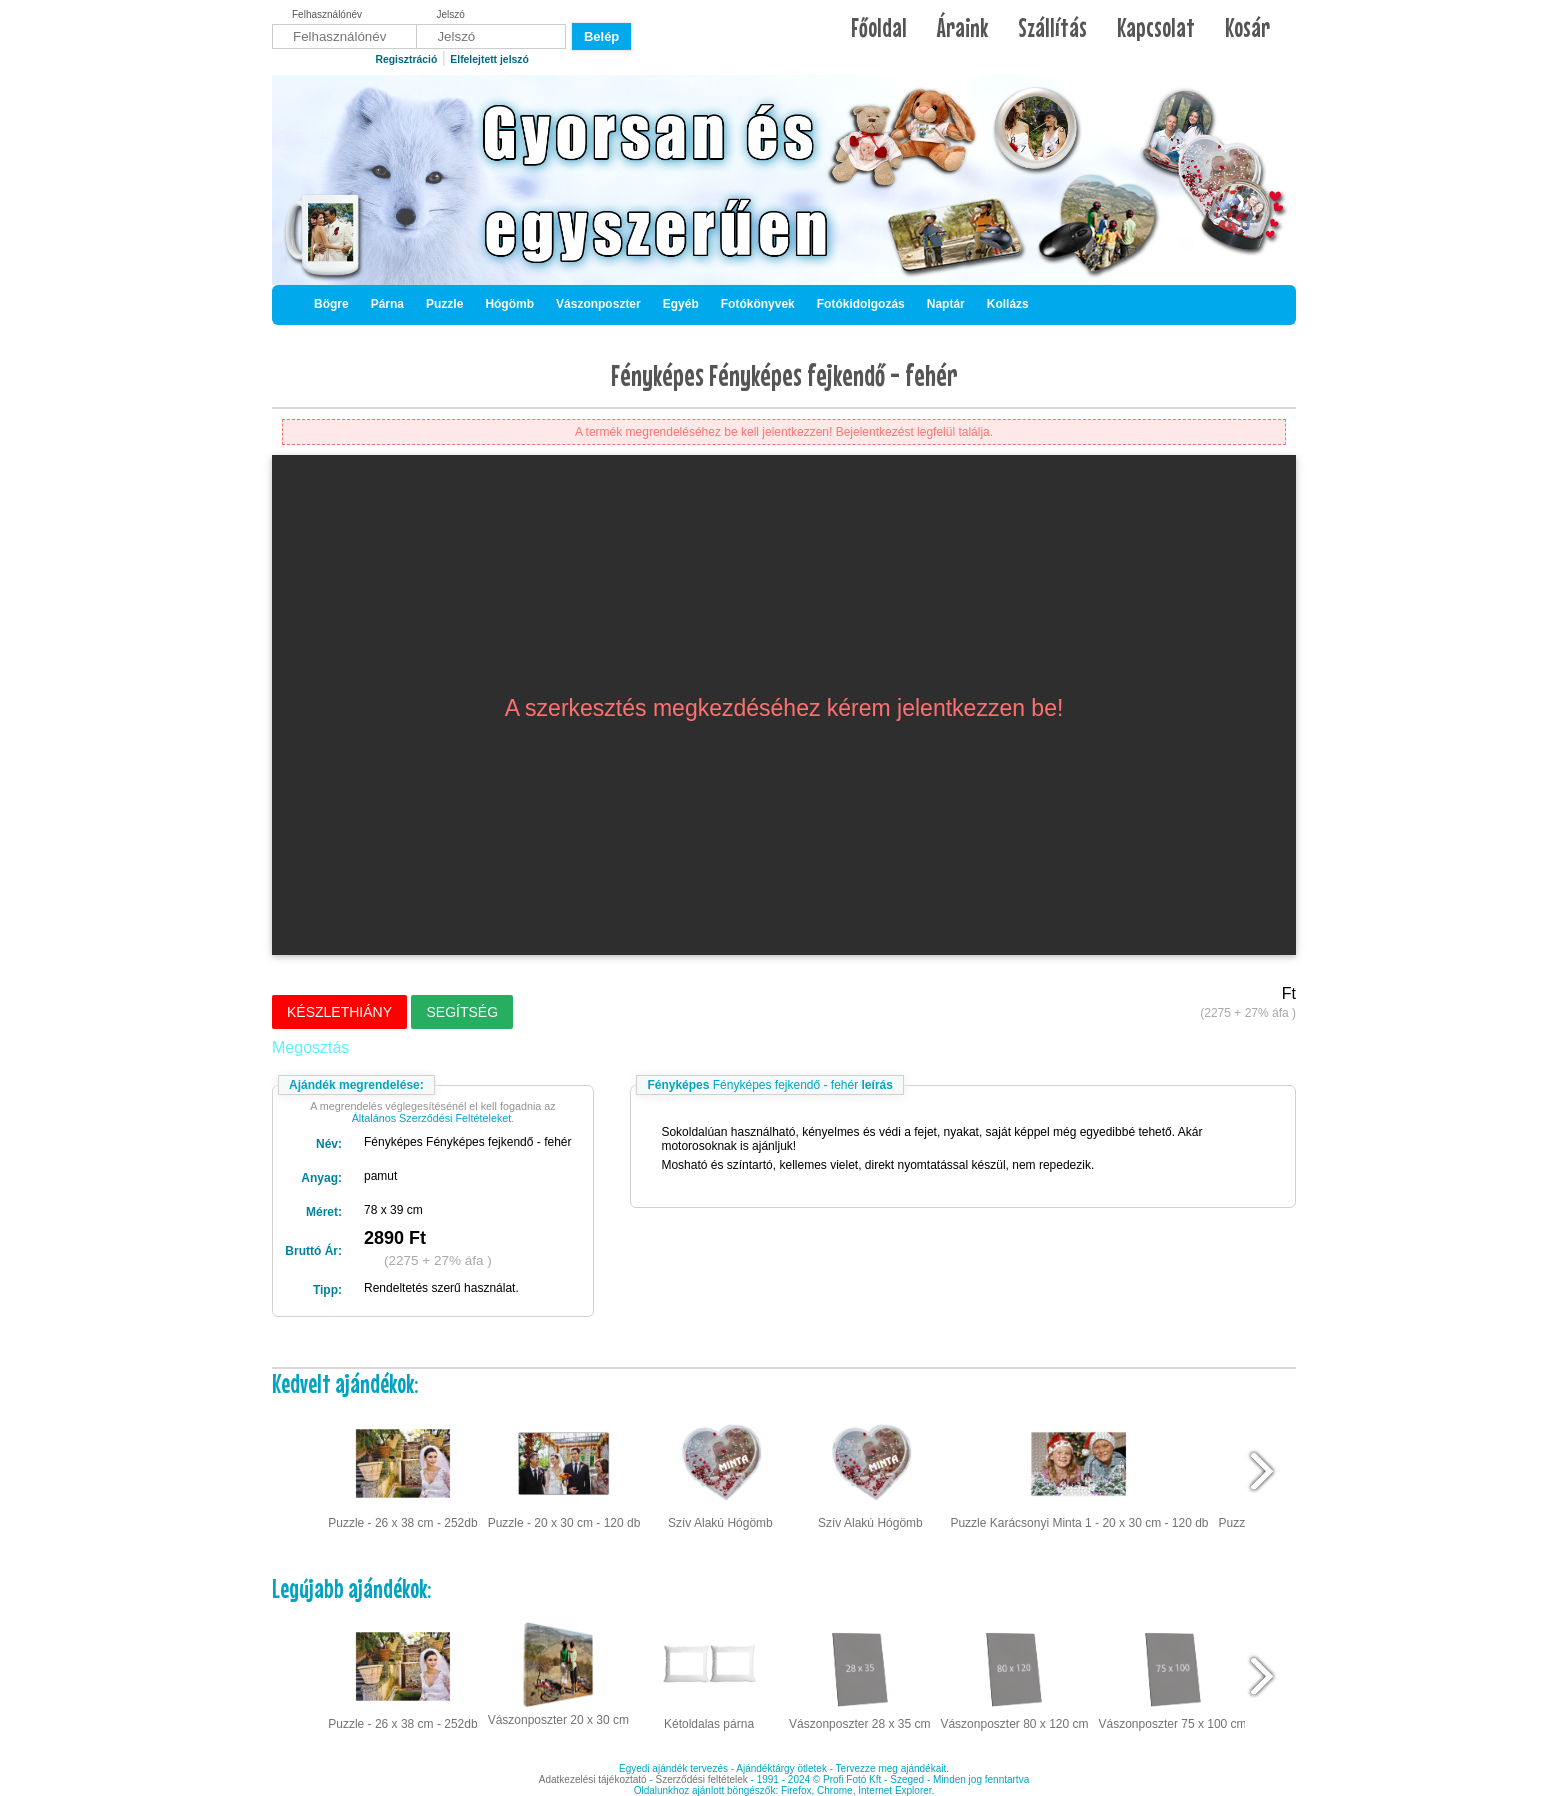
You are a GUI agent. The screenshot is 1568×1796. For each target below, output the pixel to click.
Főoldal (879, 27)
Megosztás (310, 1047)
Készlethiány (339, 1012)
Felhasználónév (327, 14)
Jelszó (451, 14)
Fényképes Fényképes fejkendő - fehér (784, 375)
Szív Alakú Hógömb (720, 1472)
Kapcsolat (1156, 27)
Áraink (962, 27)
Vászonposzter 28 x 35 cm (859, 1674)
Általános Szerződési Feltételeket (432, 1118)
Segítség (462, 1012)
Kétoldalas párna (709, 1674)
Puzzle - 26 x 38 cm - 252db (402, 1472)
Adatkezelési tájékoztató (593, 1779)
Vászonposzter (598, 304)
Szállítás (1052, 27)
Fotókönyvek (758, 304)
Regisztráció (406, 59)
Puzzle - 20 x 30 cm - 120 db (564, 1472)
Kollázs (1008, 304)
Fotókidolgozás (861, 304)
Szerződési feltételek (702, 1779)
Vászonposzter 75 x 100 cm (1173, 1674)
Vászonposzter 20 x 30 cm (558, 1672)
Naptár (946, 304)
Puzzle (444, 304)
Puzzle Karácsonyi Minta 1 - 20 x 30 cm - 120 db (1079, 1472)
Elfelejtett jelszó (489, 59)
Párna (387, 304)
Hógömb (509, 304)
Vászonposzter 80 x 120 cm (1014, 1674)
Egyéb (681, 304)
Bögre (331, 304)
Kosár (1247, 27)
